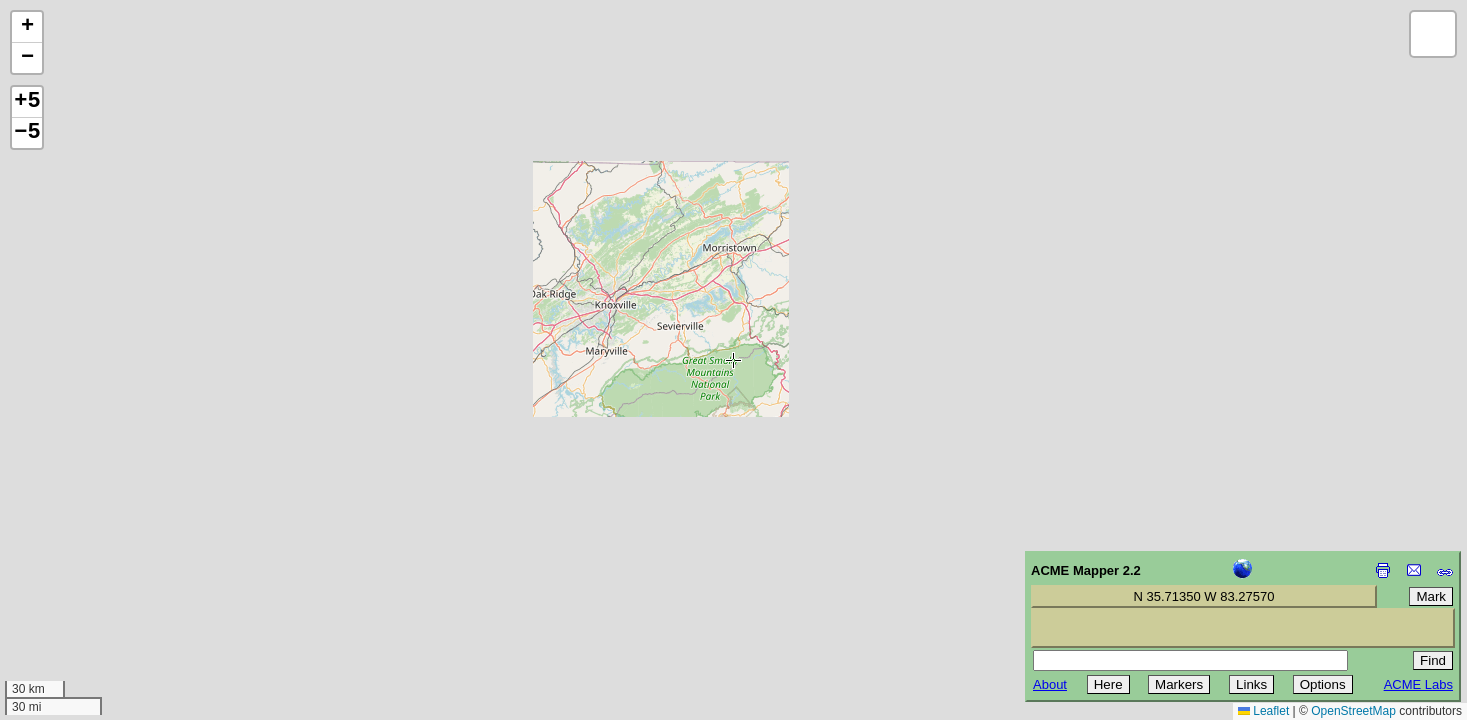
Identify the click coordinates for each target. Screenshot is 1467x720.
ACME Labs (1418, 684)
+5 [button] (27, 102)
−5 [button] (27, 133)
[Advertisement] (106, 578)
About (1050, 684)
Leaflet (1263, 711)
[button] (27, 27)
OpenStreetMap (1353, 711)
